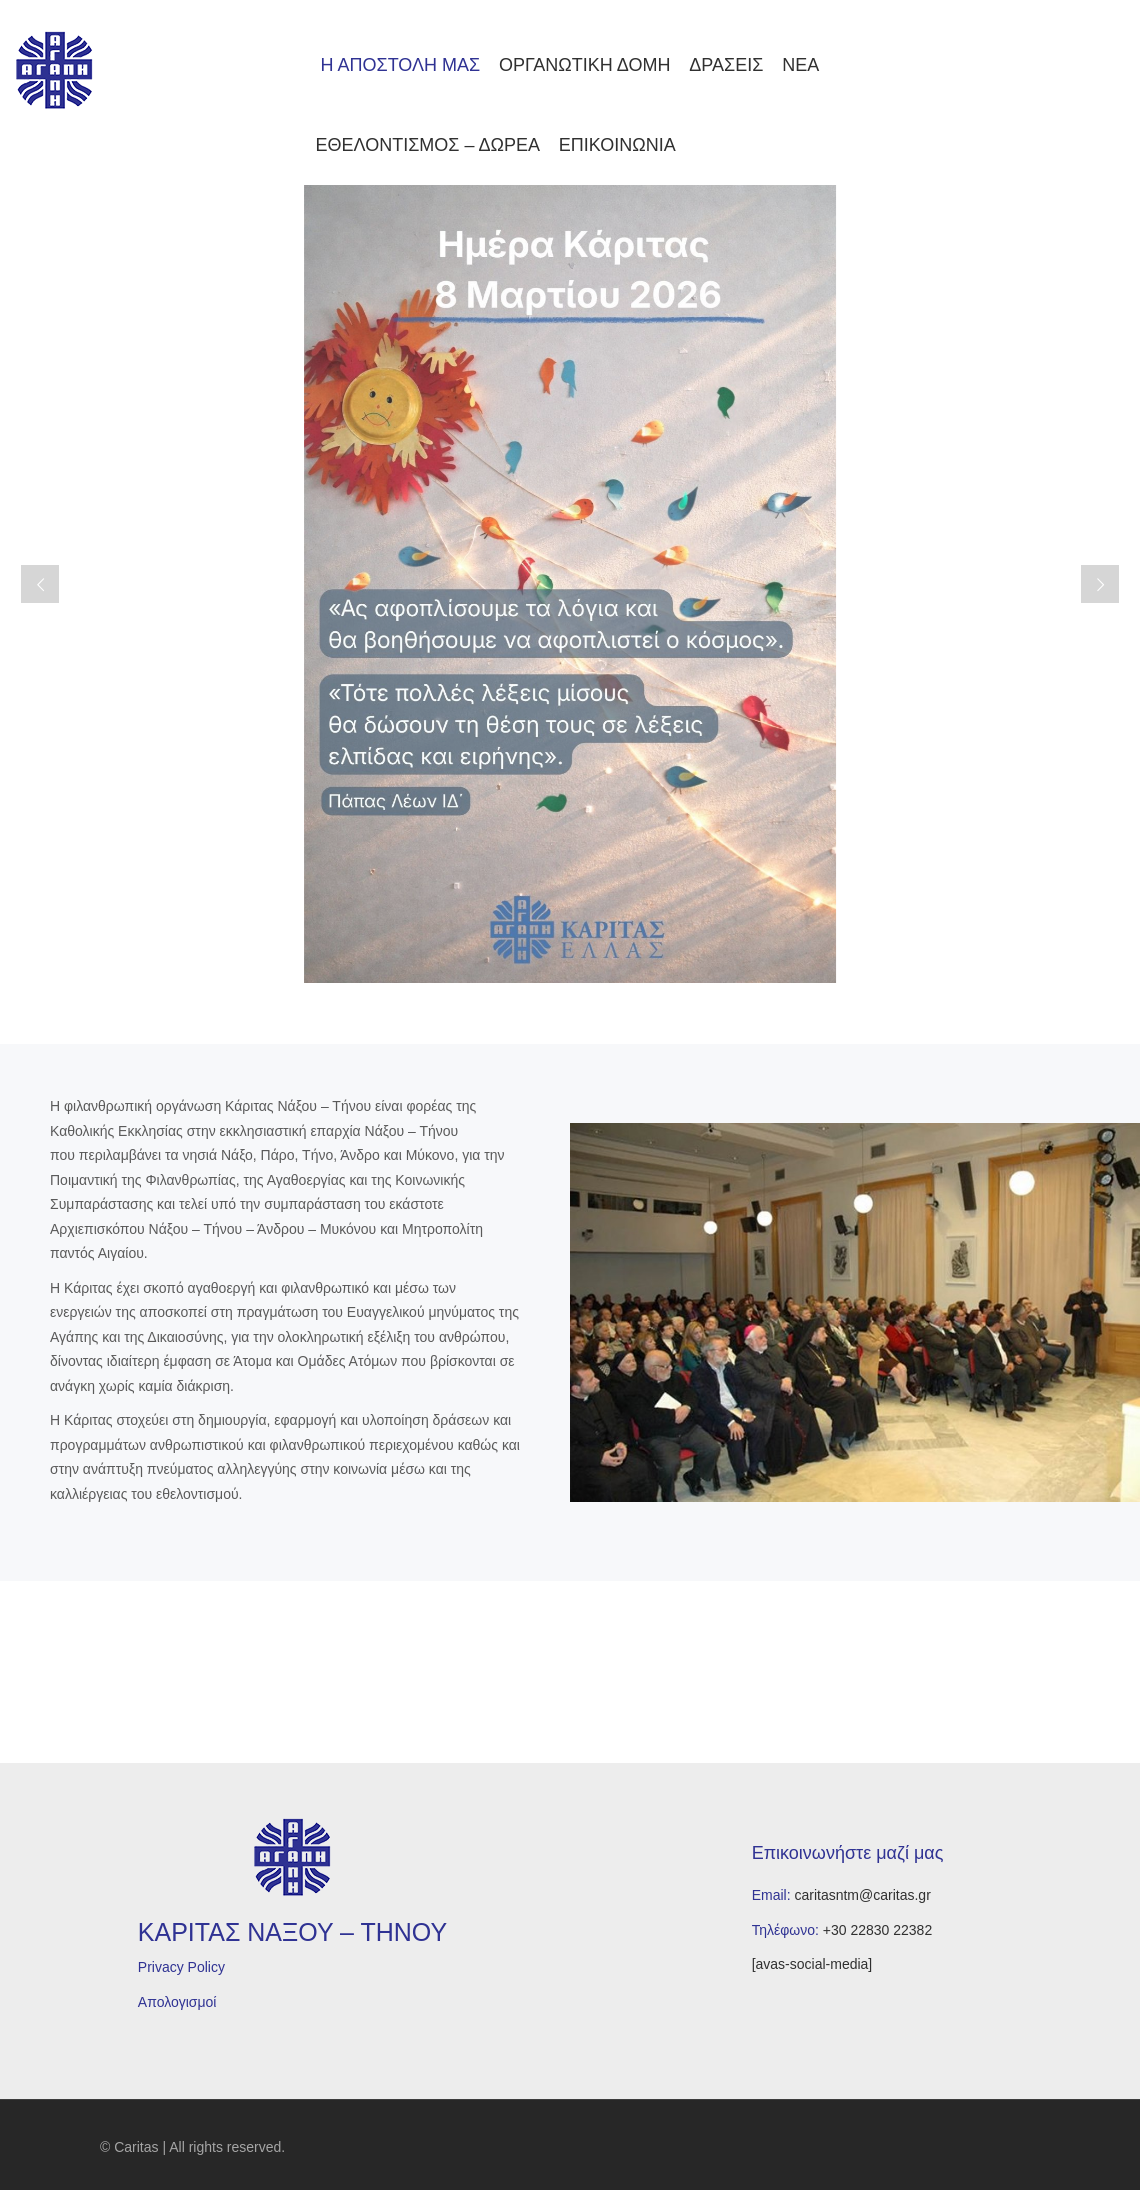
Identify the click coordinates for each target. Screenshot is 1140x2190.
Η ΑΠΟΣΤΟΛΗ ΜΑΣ (398, 65)
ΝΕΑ (800, 65)
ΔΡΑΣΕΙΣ (726, 65)
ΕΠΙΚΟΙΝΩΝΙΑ (617, 145)
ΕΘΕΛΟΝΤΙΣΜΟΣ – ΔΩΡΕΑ (428, 145)
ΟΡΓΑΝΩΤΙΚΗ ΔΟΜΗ (584, 65)
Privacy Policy (181, 1967)
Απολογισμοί (177, 2002)
